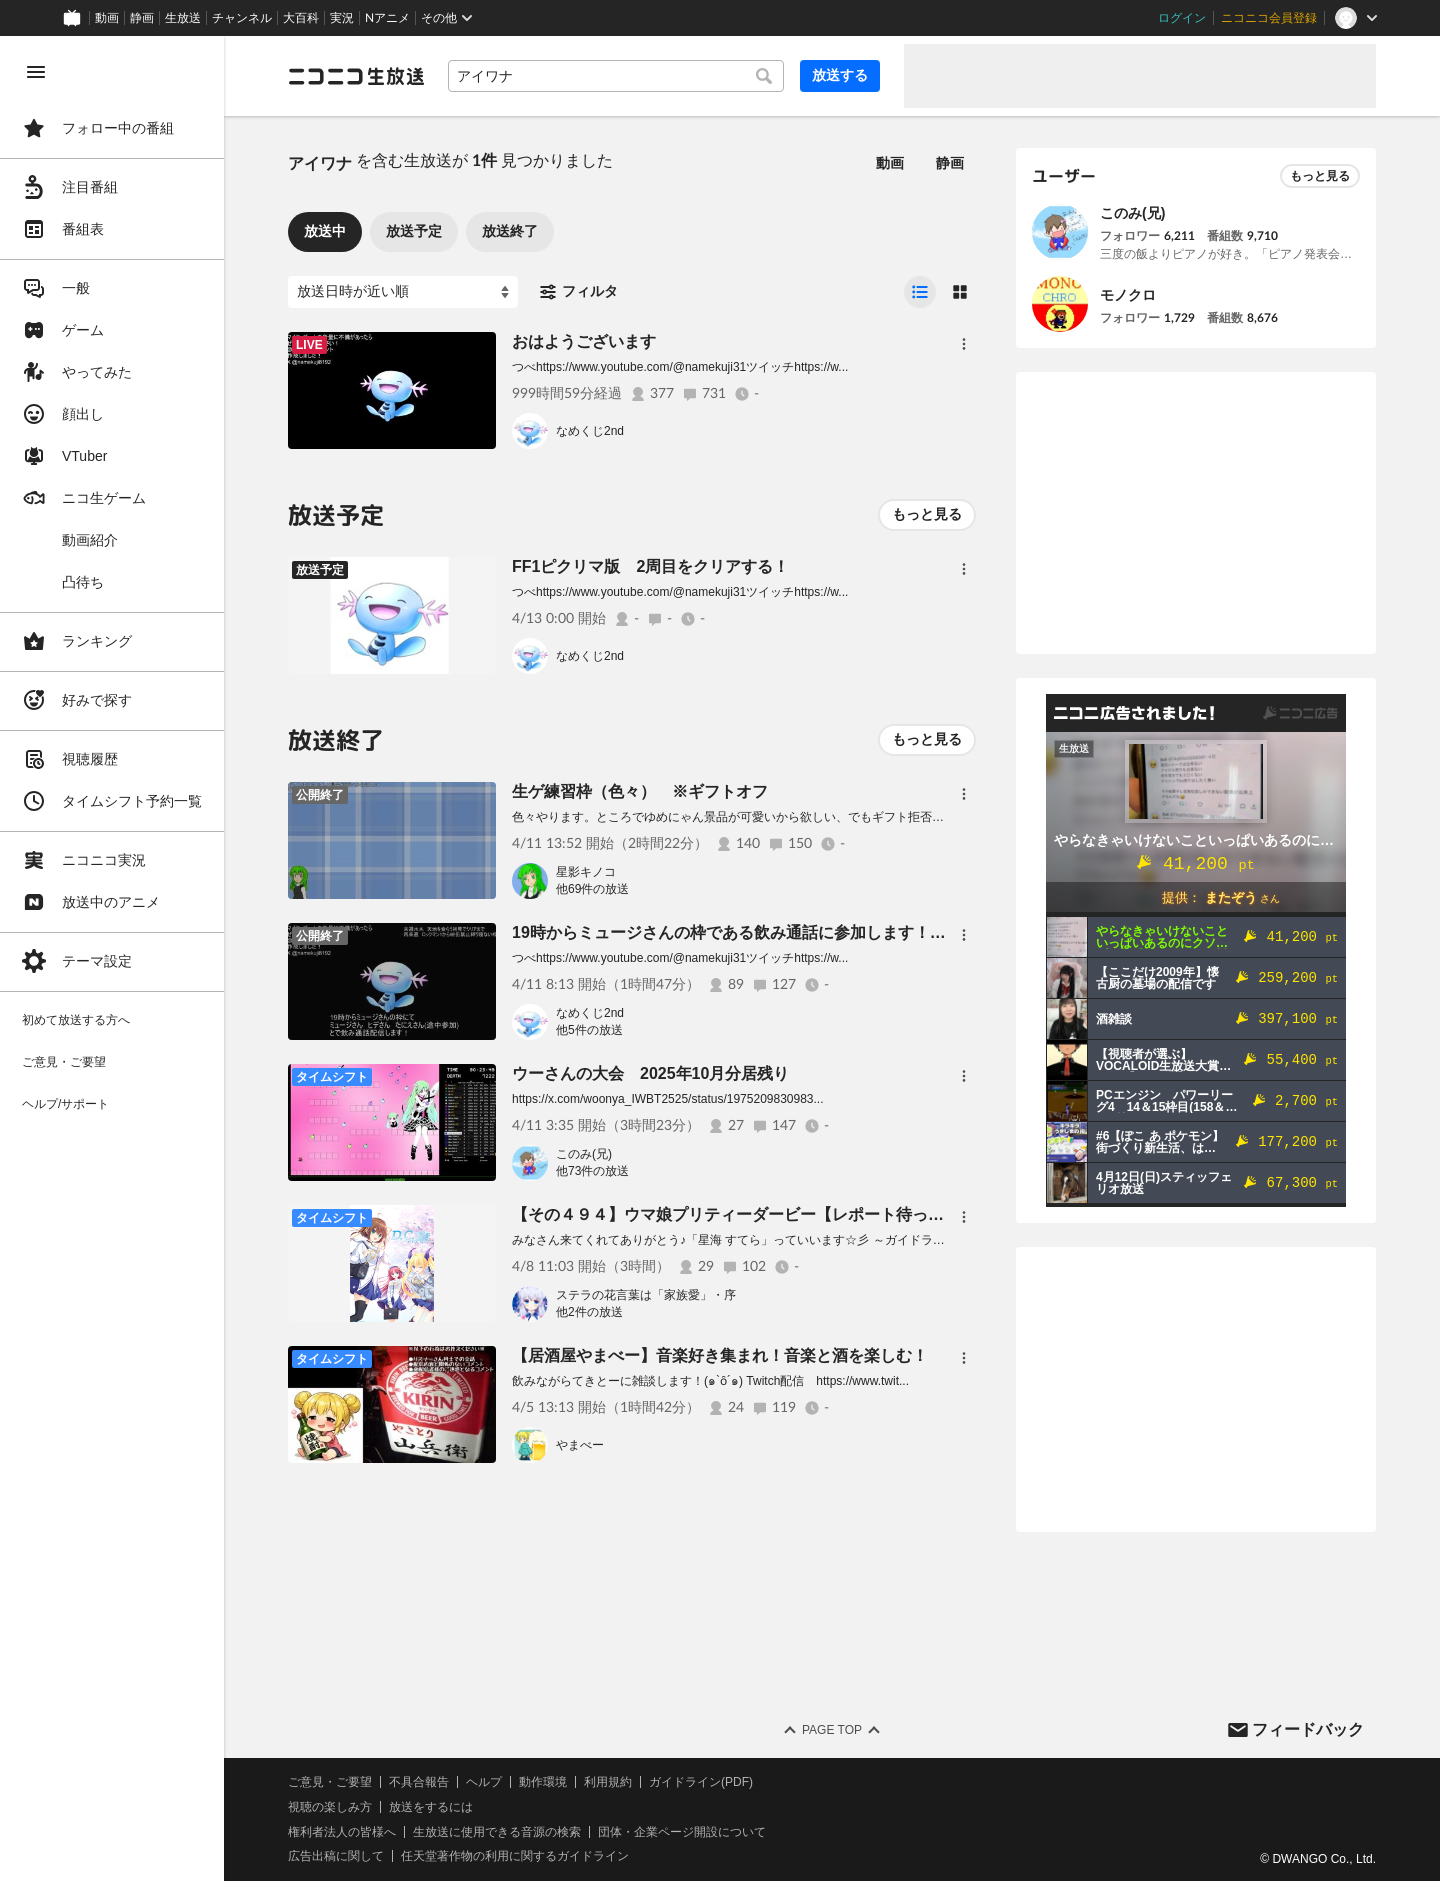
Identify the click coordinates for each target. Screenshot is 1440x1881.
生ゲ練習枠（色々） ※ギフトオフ (640, 791)
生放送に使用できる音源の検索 (497, 1832)
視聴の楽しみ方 (330, 1807)
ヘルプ (484, 1782)
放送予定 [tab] (414, 231)
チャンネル (242, 18)
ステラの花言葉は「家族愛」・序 (646, 1295)
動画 (107, 18)
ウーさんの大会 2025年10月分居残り (650, 1073)
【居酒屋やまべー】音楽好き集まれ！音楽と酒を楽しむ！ (720, 1355)
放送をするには (431, 1807)
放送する (840, 75)
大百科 (301, 18)
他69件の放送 (592, 889)
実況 (342, 18)
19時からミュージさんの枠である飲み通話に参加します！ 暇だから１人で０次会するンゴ (841, 932)
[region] (112, 958)
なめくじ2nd (590, 431)
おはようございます (584, 341)
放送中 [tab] (325, 231)
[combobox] (616, 76)
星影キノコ (586, 872)
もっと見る (927, 514)
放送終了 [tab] (510, 231)
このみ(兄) (584, 1154)
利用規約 (608, 1782)
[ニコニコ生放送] (356, 76)
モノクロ (1128, 295)
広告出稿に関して (336, 1856)
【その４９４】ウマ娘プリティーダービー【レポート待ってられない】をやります (808, 1214)
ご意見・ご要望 (330, 1782)
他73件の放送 (592, 1171)
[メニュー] (964, 344)
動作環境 (543, 1782)
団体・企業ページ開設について (682, 1832)
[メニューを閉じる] (36, 72)
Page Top (832, 1730)
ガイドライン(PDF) (701, 1782)
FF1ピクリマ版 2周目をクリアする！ (650, 566)
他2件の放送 (589, 1312)
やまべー (580, 1445)
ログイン (1182, 18)
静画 (142, 18)
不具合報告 (419, 1782)
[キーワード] (616, 76)
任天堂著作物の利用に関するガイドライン (515, 1856)
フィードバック (1308, 1729)
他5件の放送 (589, 1030)
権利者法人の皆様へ (342, 1832)
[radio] (920, 292)
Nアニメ (387, 18)
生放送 (183, 18)
